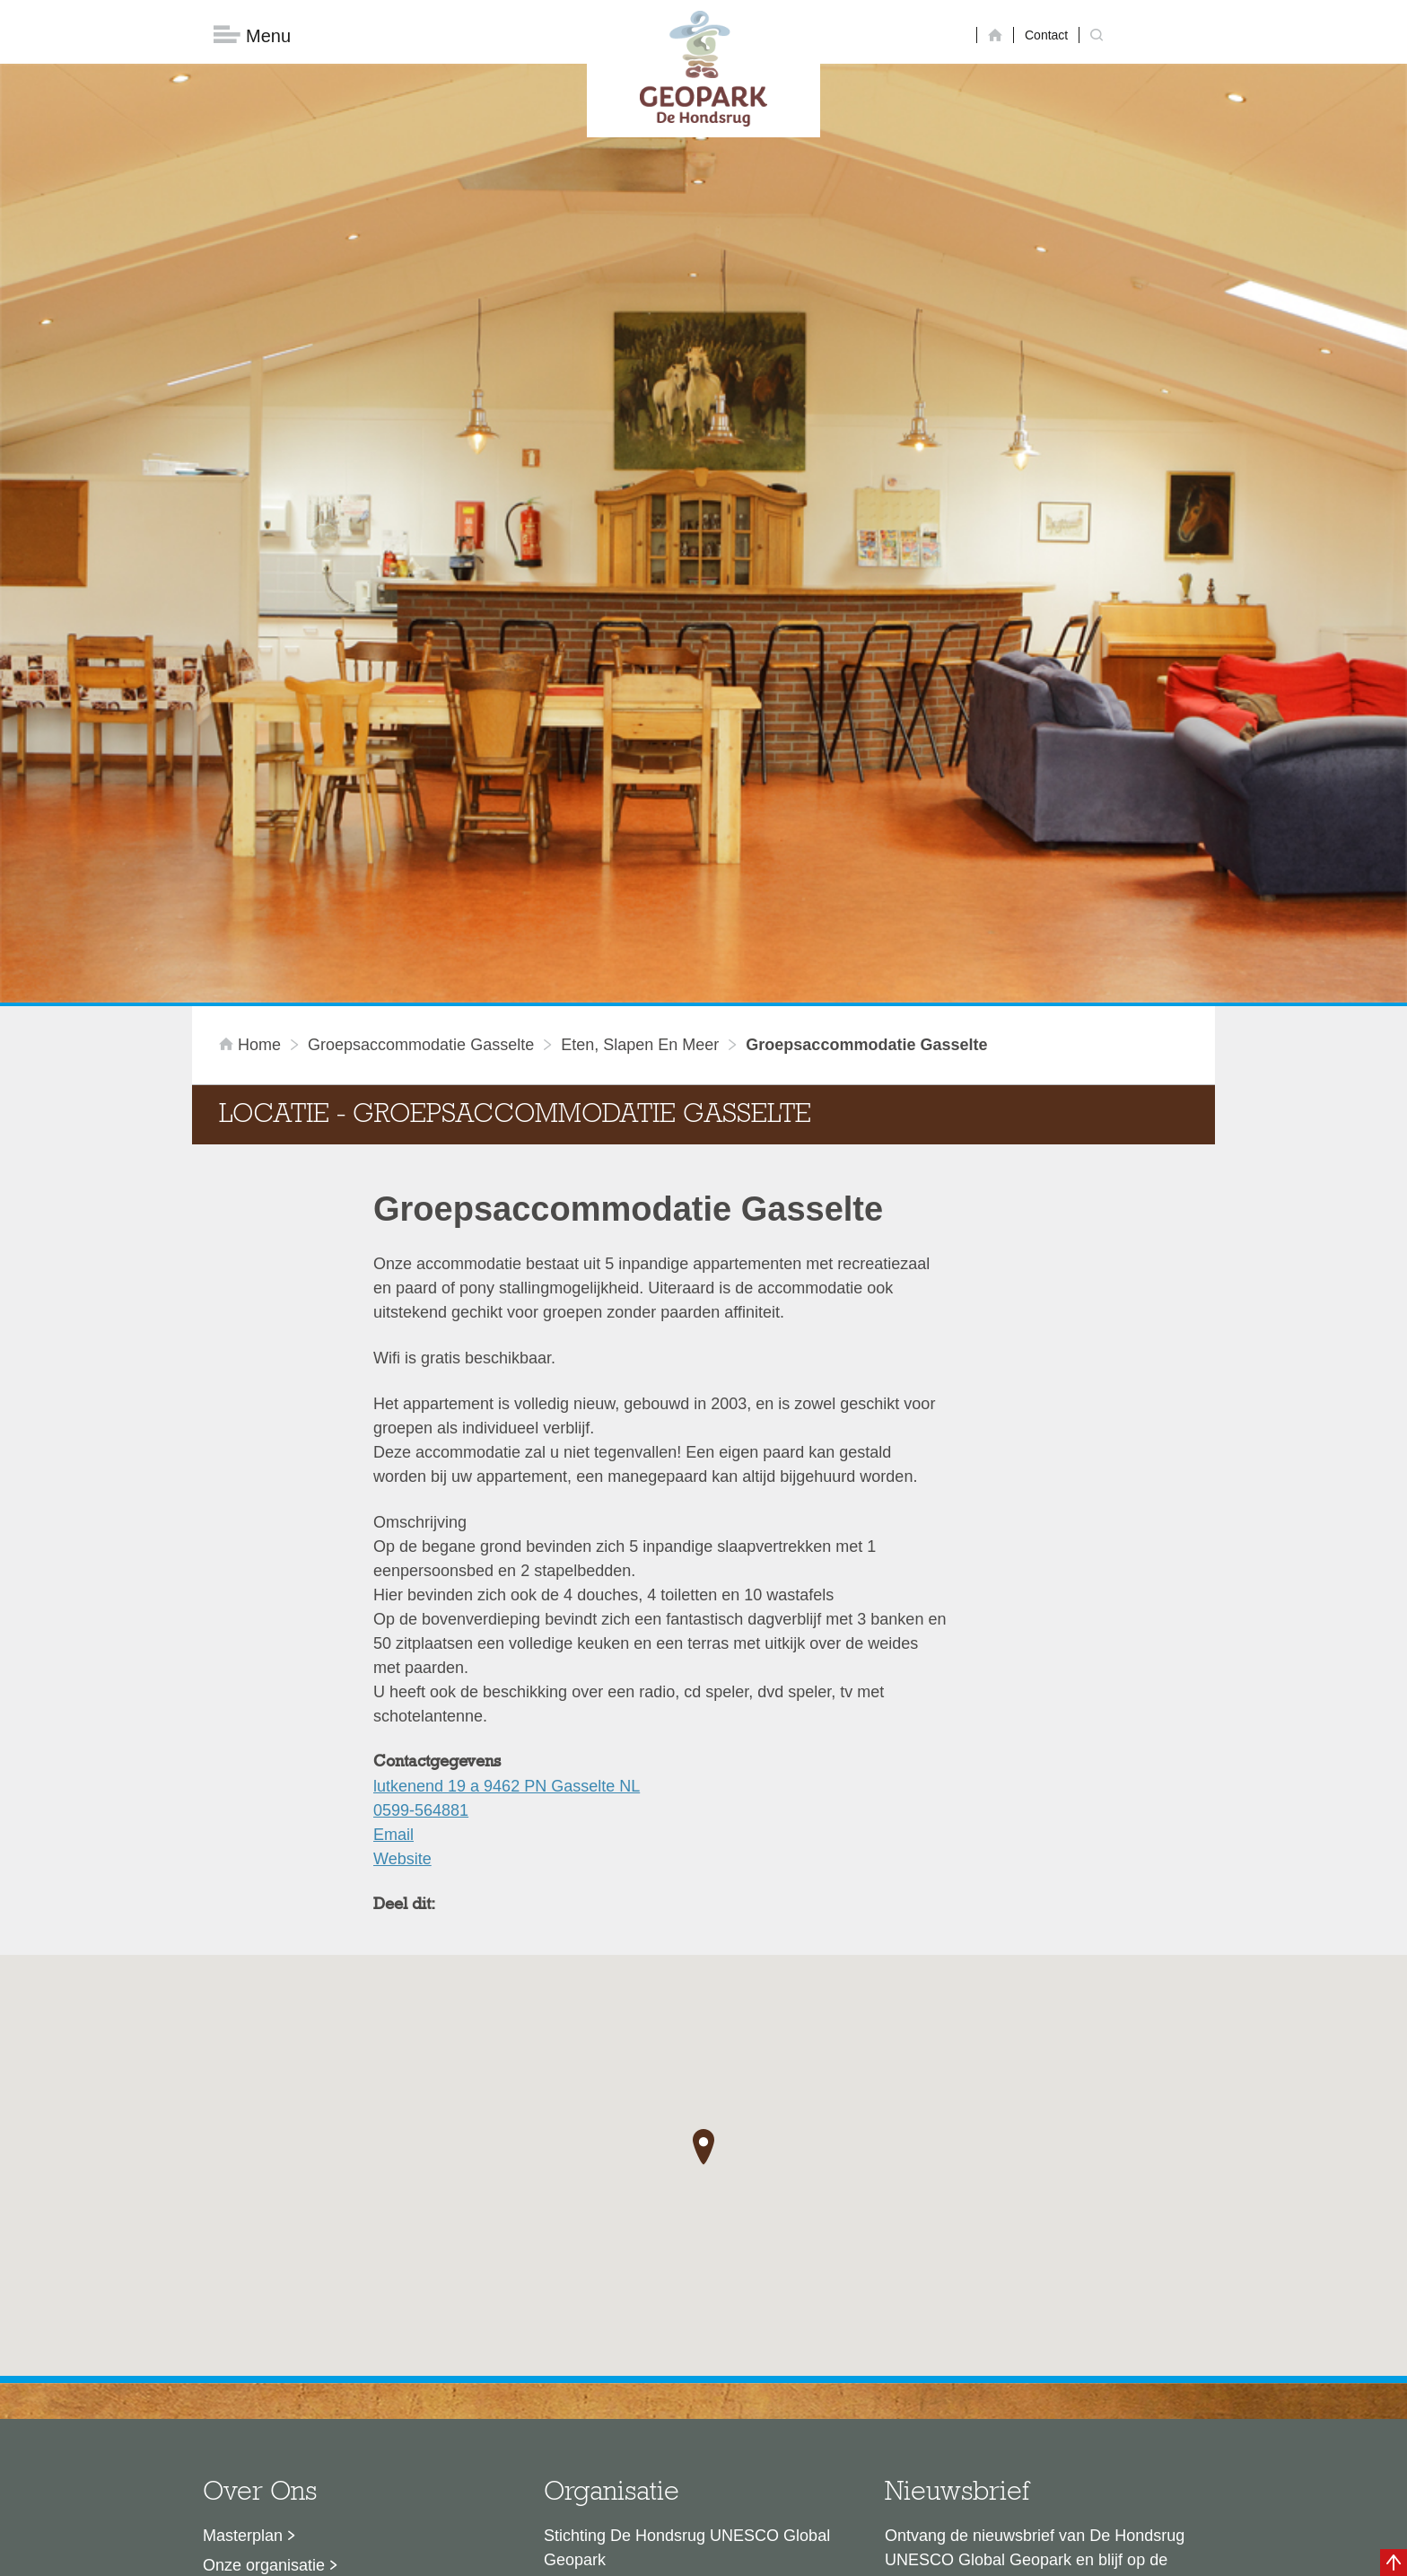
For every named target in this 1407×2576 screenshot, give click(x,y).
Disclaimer (533, 2553)
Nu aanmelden (964, 2355)
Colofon (600, 2553)
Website (402, 1572)
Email (393, 1547)
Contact (1046, 35)
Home (252, 758)
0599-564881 (420, 1523)
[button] (703, 1861)
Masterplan (243, 2248)
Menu (252, 36)
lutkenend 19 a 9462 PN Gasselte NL (506, 1499)
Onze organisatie (264, 2278)
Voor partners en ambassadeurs (318, 2337)
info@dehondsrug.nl (616, 2410)
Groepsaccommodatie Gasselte (421, 758)
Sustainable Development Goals (318, 2308)
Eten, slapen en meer (640, 758)
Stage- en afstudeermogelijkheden (326, 2367)
